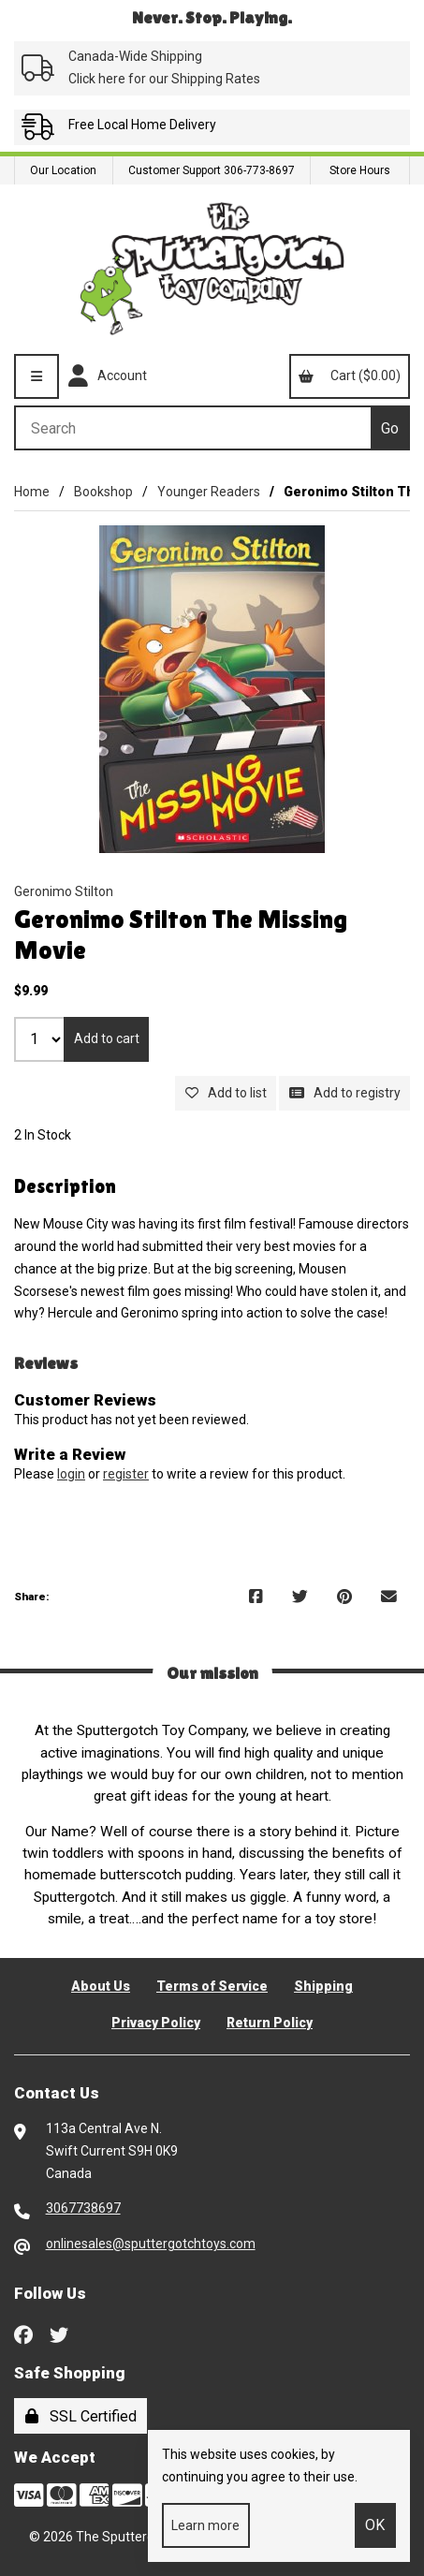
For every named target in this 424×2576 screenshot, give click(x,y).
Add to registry (345, 1092)
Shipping (323, 1986)
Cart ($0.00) (349, 375)
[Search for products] (192, 427)
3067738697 (83, 2208)
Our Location (63, 170)
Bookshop (103, 491)
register (126, 1473)
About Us (100, 1986)
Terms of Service (212, 1986)
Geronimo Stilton (63, 891)
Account (107, 376)
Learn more (205, 2525)
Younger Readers (208, 491)
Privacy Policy (155, 2022)
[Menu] (36, 376)
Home (32, 491)
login (71, 1473)
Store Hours (359, 170)
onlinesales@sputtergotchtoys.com (151, 2243)
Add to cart (106, 1038)
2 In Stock (42, 1134)
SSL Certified (81, 2416)
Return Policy (270, 2022)
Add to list (226, 1092)
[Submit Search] (390, 427)
